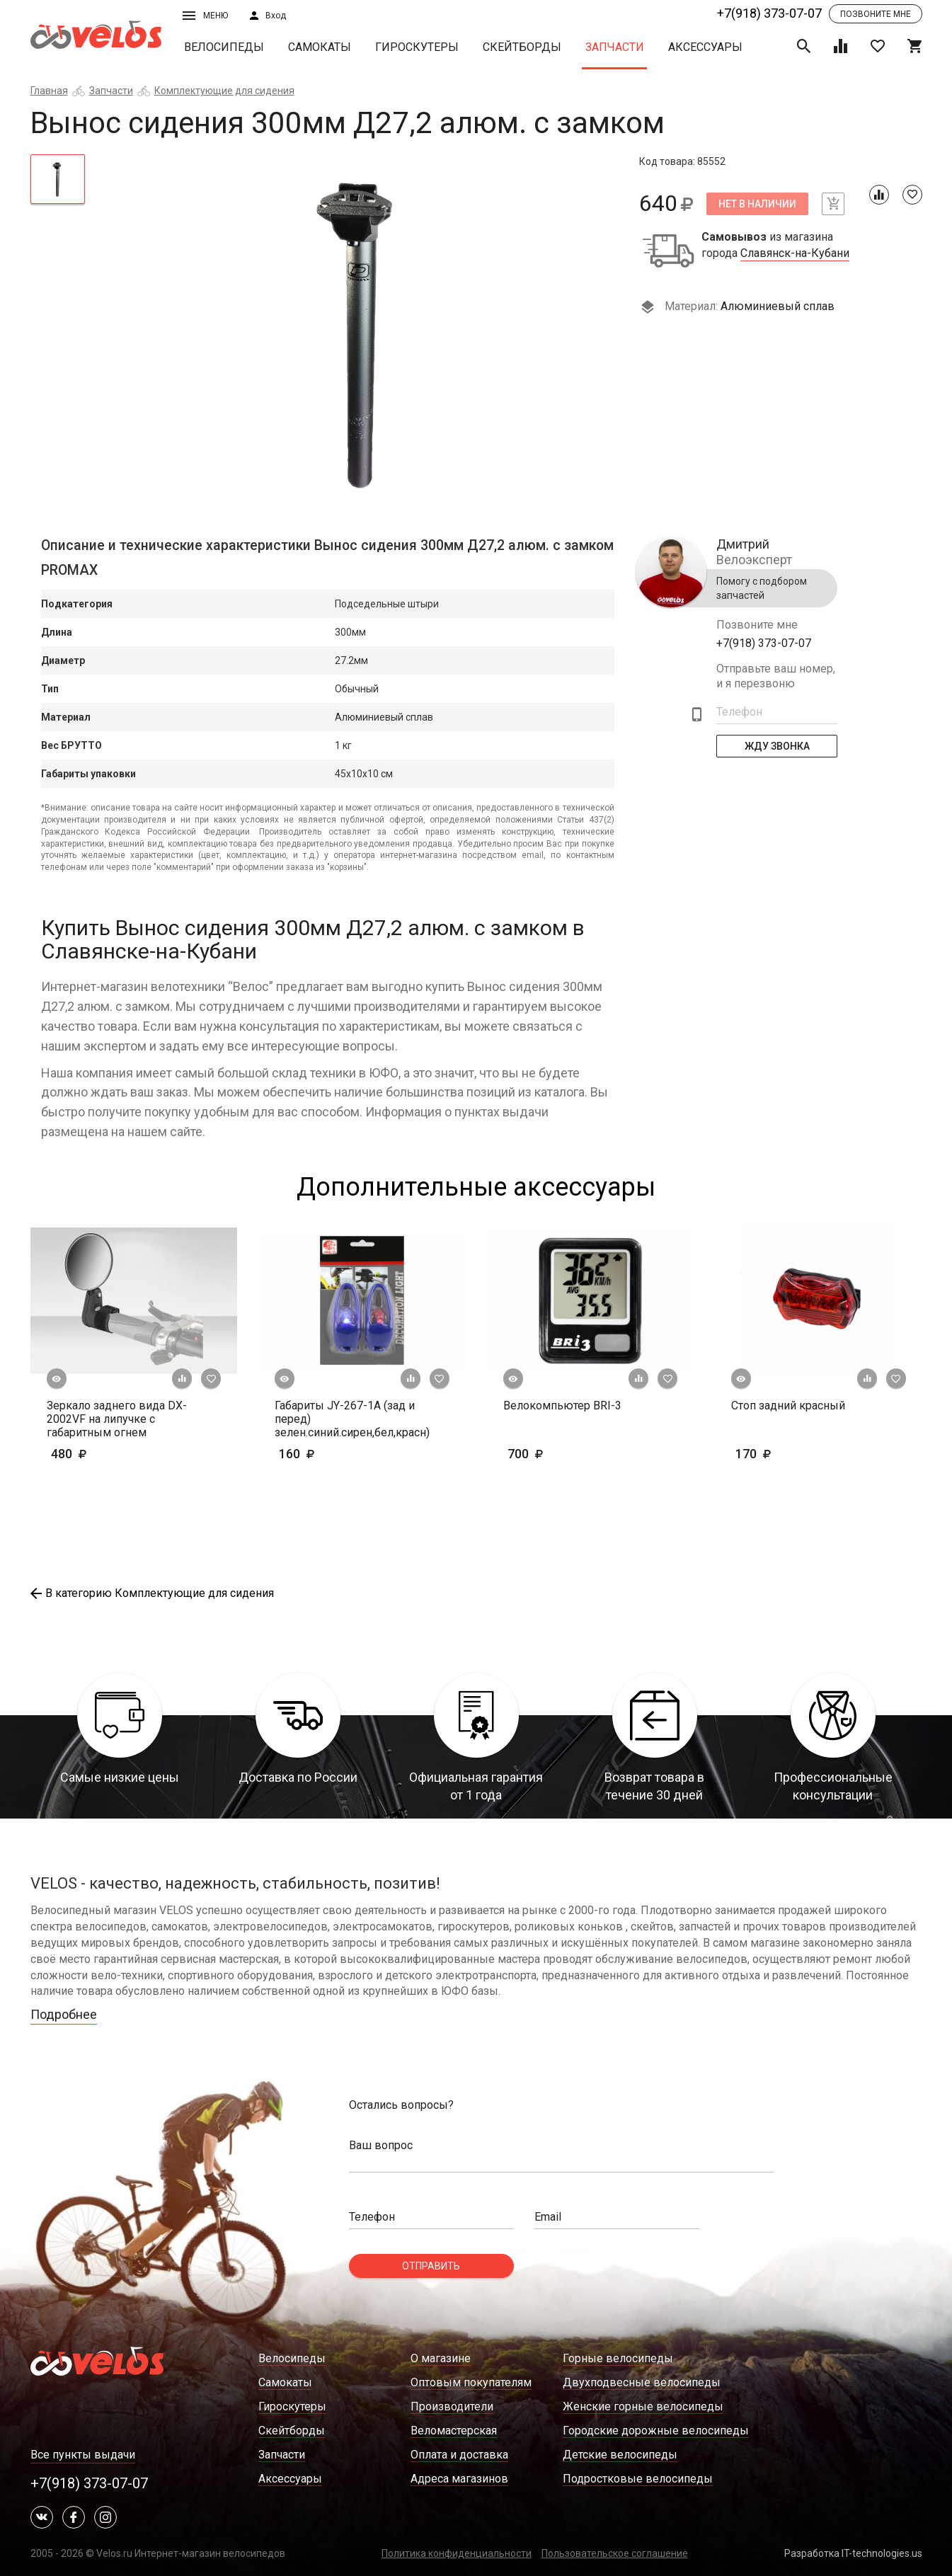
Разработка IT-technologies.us (853, 2553)
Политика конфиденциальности (457, 2553)
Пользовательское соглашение (614, 2553)
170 (794, 1453)
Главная (49, 90)
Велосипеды (224, 47)
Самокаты (319, 47)
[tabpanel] (362, 331)
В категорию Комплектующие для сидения (152, 1593)
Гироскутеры (417, 47)
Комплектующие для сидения (224, 90)
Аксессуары (705, 47)
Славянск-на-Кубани (794, 253)
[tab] (58, 179)
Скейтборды (522, 47)
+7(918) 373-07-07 (769, 13)
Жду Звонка (776, 746)
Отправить (431, 2266)
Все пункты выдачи (82, 2454)
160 (318, 1453)
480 (110, 1453)
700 (566, 1453)
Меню (205, 15)
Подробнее (63, 2014)
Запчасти (614, 47)
